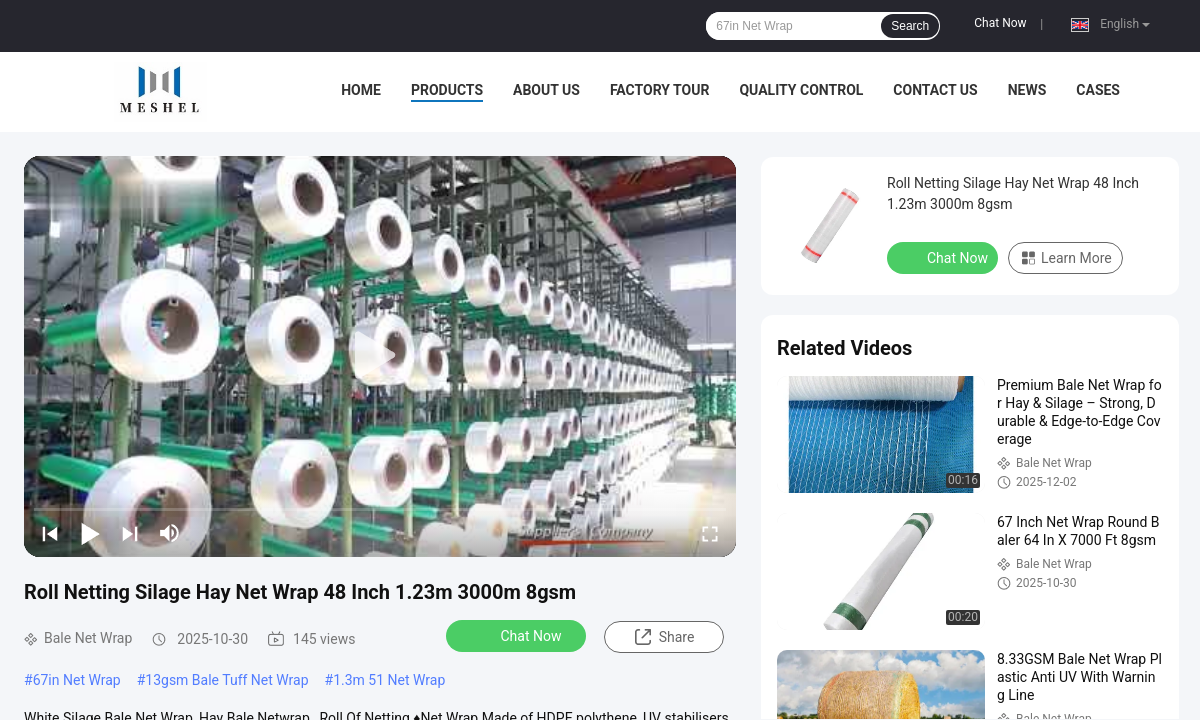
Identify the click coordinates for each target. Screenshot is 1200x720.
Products (447, 90)
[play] (380, 356)
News (1027, 90)
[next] (130, 533)
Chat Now (1000, 23)
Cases (1098, 90)
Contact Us (935, 90)
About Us (546, 90)
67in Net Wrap (77, 680)
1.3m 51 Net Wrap (389, 680)
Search (910, 26)
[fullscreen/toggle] (710, 533)
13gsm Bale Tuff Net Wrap (226, 680)
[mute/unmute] (170, 533)
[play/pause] (90, 533)
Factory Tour (660, 90)
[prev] (50, 533)
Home (361, 90)
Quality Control (801, 90)
